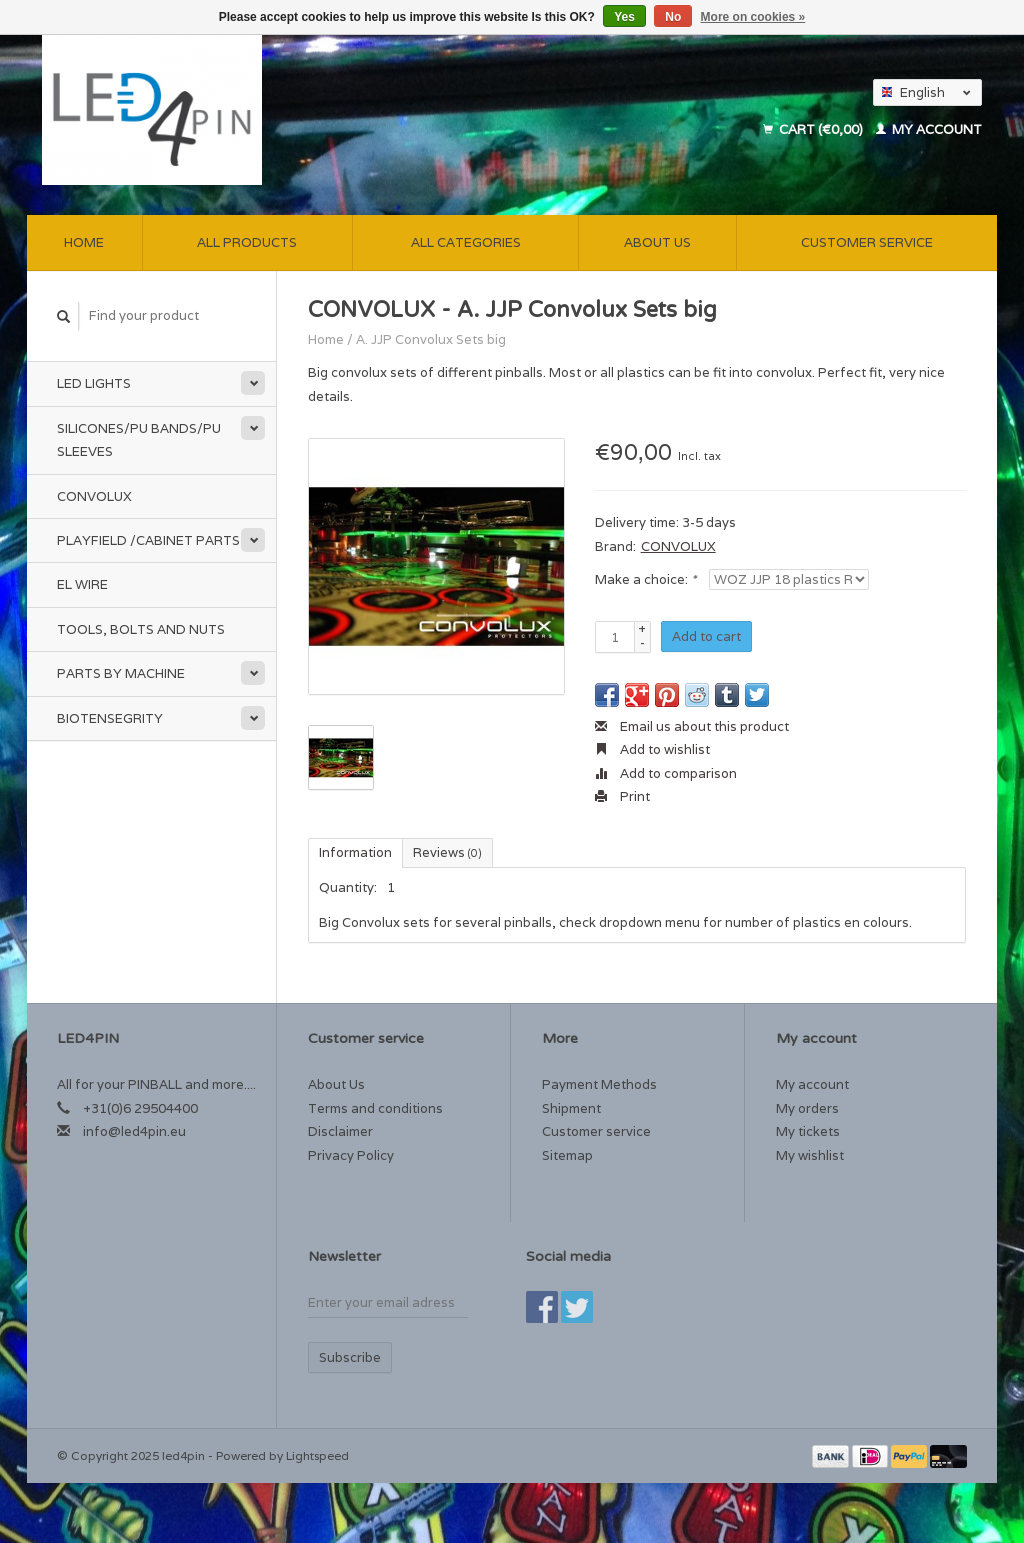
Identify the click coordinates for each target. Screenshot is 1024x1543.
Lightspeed (317, 1455)
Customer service (867, 242)
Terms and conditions (375, 1108)
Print (622, 796)
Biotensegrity (110, 718)
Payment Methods (599, 1084)
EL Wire (82, 584)
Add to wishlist (652, 749)
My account (929, 129)
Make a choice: (645, 579)
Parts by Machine (121, 673)
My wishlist (810, 1155)
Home (84, 242)
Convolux (94, 496)
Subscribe (350, 1357)
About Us (657, 242)
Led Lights (94, 383)
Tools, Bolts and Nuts (141, 629)
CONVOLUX (678, 546)
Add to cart (706, 636)
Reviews (447, 852)
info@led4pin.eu (134, 1131)
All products (247, 242)
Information (355, 852)
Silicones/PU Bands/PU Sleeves (139, 440)
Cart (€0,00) (814, 129)
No (673, 17)
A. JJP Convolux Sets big (431, 339)
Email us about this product (692, 726)
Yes (624, 17)
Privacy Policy (351, 1155)
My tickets (808, 1131)
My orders (807, 1108)
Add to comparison (666, 773)
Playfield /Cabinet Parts (148, 540)
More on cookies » (753, 17)
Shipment (571, 1108)
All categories (466, 242)
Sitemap (567, 1155)
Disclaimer (340, 1131)
